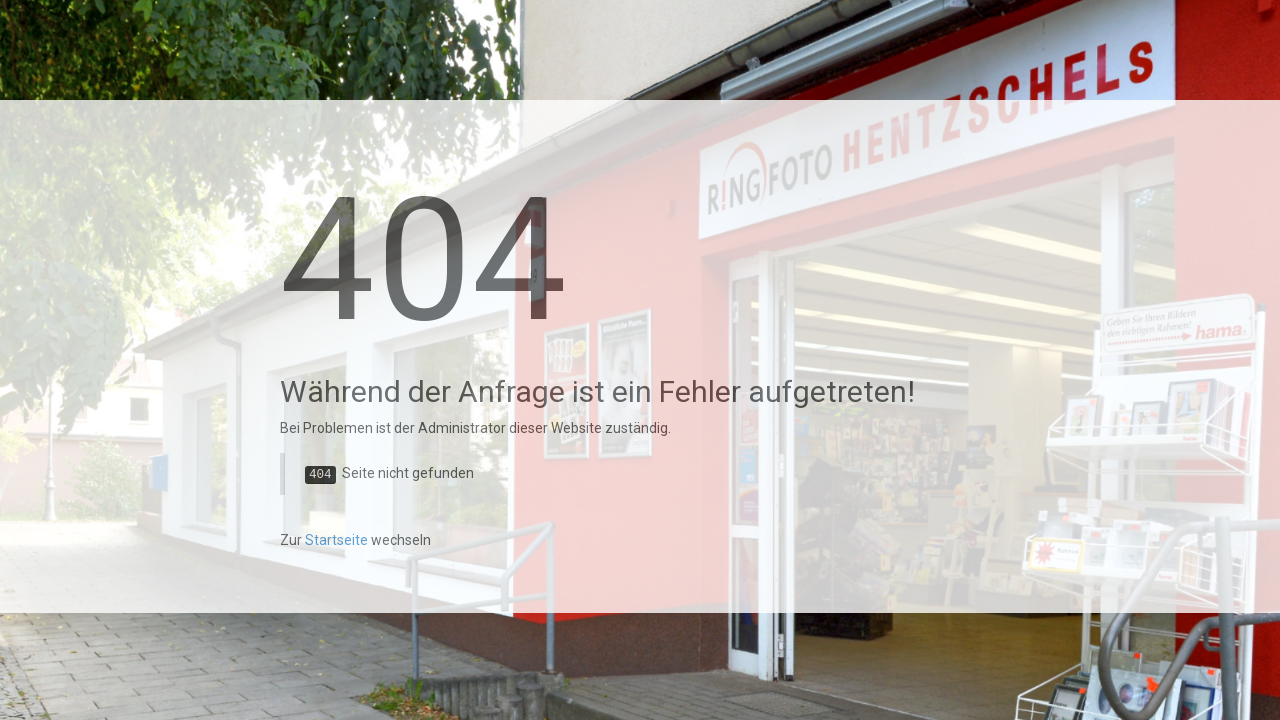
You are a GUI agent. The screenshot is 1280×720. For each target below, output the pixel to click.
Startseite (336, 540)
